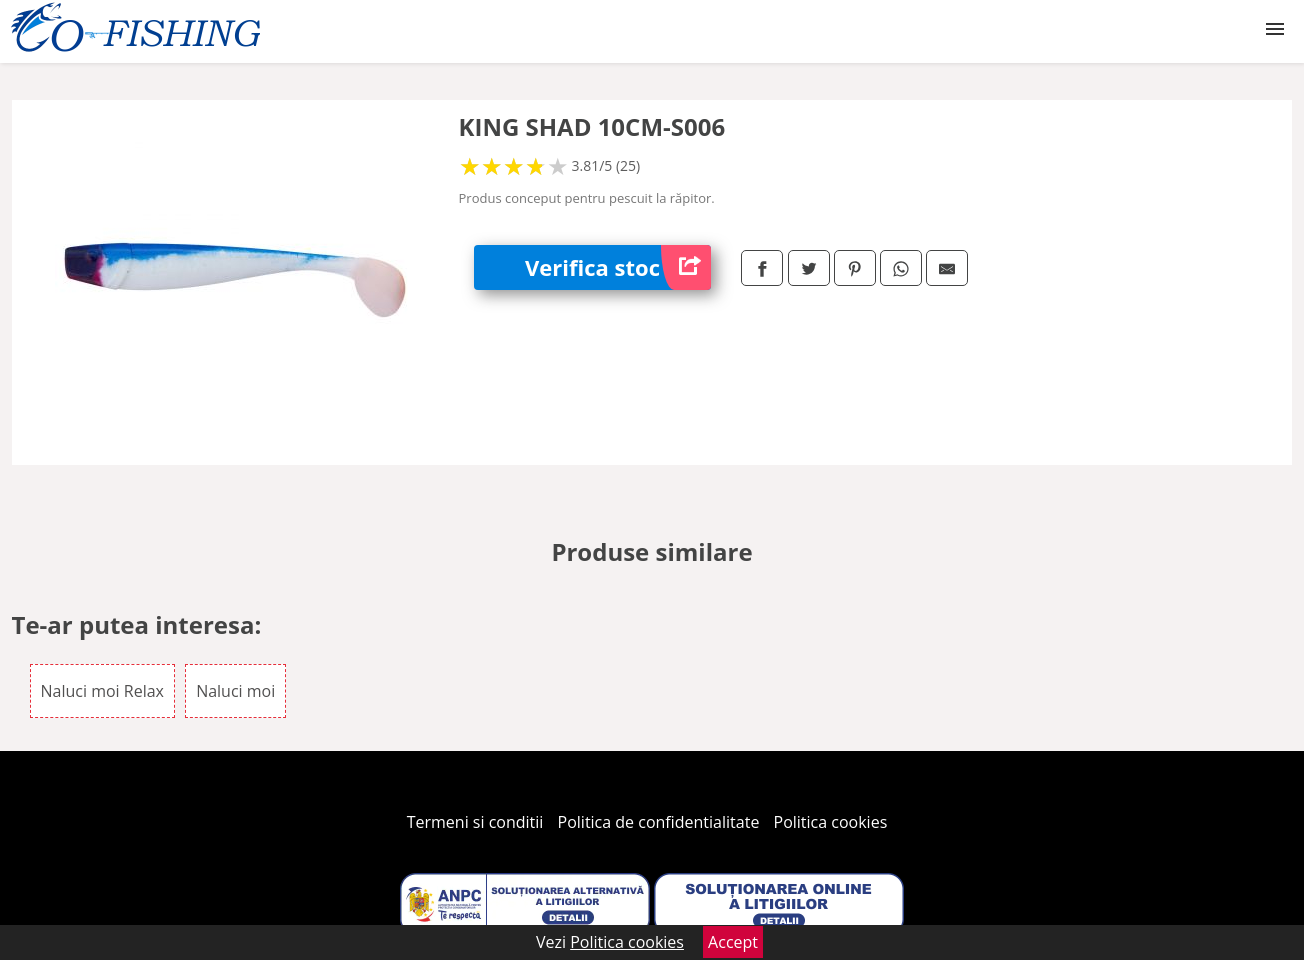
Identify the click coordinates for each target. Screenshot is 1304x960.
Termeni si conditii (475, 822)
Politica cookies (831, 822)
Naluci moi (235, 691)
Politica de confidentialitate (659, 822)
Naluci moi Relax (102, 691)
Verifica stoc (618, 267)
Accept (733, 942)
